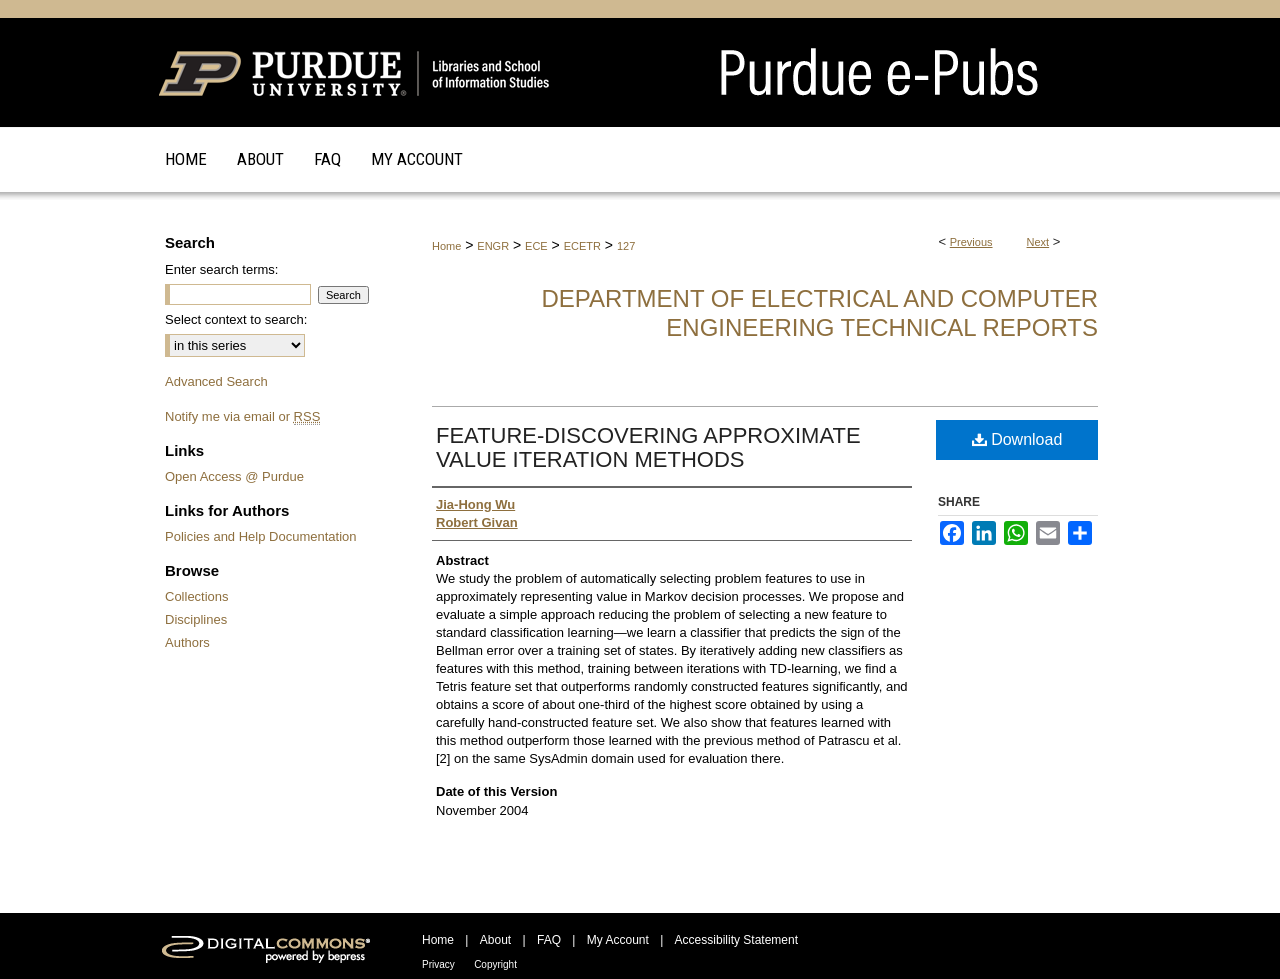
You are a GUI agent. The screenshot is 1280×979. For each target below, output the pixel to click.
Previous (971, 242)
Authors (187, 642)
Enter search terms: (221, 269)
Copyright (495, 964)
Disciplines (196, 619)
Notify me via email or (242, 416)
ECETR (582, 246)
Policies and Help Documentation (261, 536)
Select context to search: (236, 319)
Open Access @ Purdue (234, 476)
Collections (197, 596)
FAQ (549, 940)
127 (626, 246)
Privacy (438, 964)
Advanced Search (216, 381)
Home (446, 246)
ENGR (493, 246)
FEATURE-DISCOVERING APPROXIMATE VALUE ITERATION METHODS (648, 447)
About (495, 940)
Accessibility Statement (736, 940)
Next (1038, 242)
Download (1017, 439)
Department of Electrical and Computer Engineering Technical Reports (819, 313)
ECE (536, 246)
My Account (618, 940)
